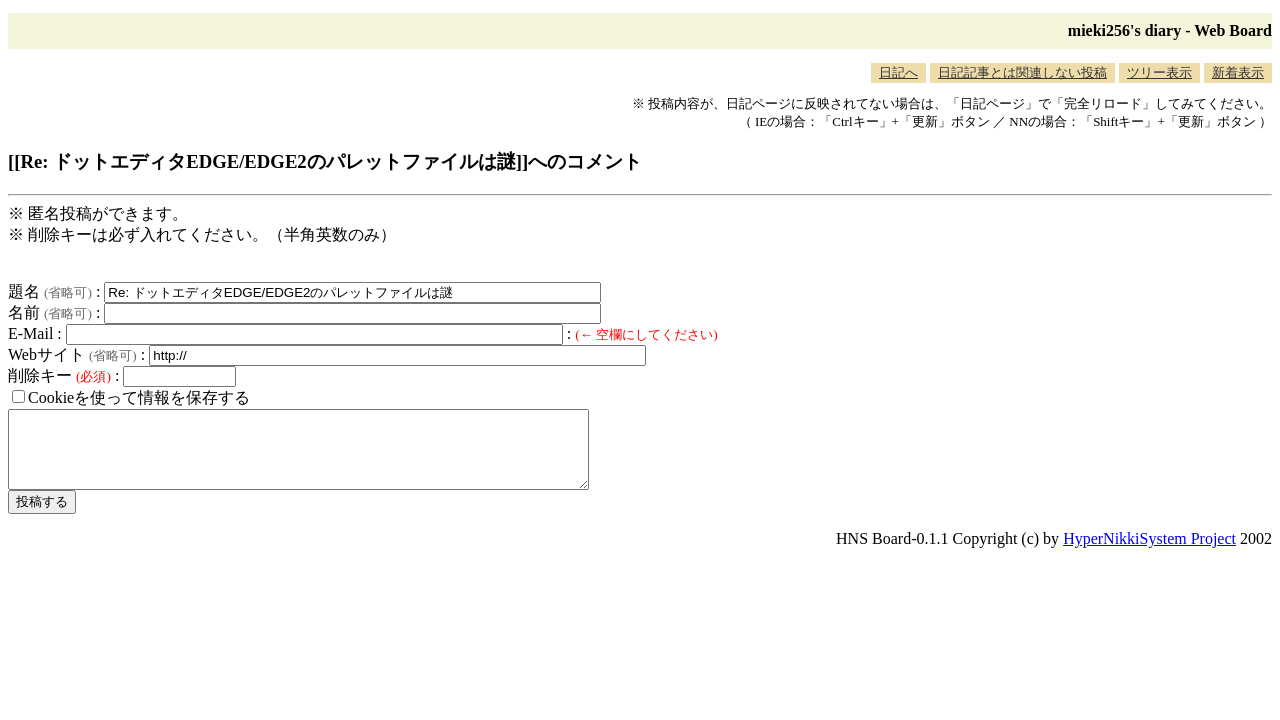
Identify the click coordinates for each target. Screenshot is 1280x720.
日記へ (898, 72)
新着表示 (1238, 72)
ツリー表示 (1159, 72)
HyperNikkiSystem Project (1149, 553)
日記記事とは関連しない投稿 (1022, 72)
